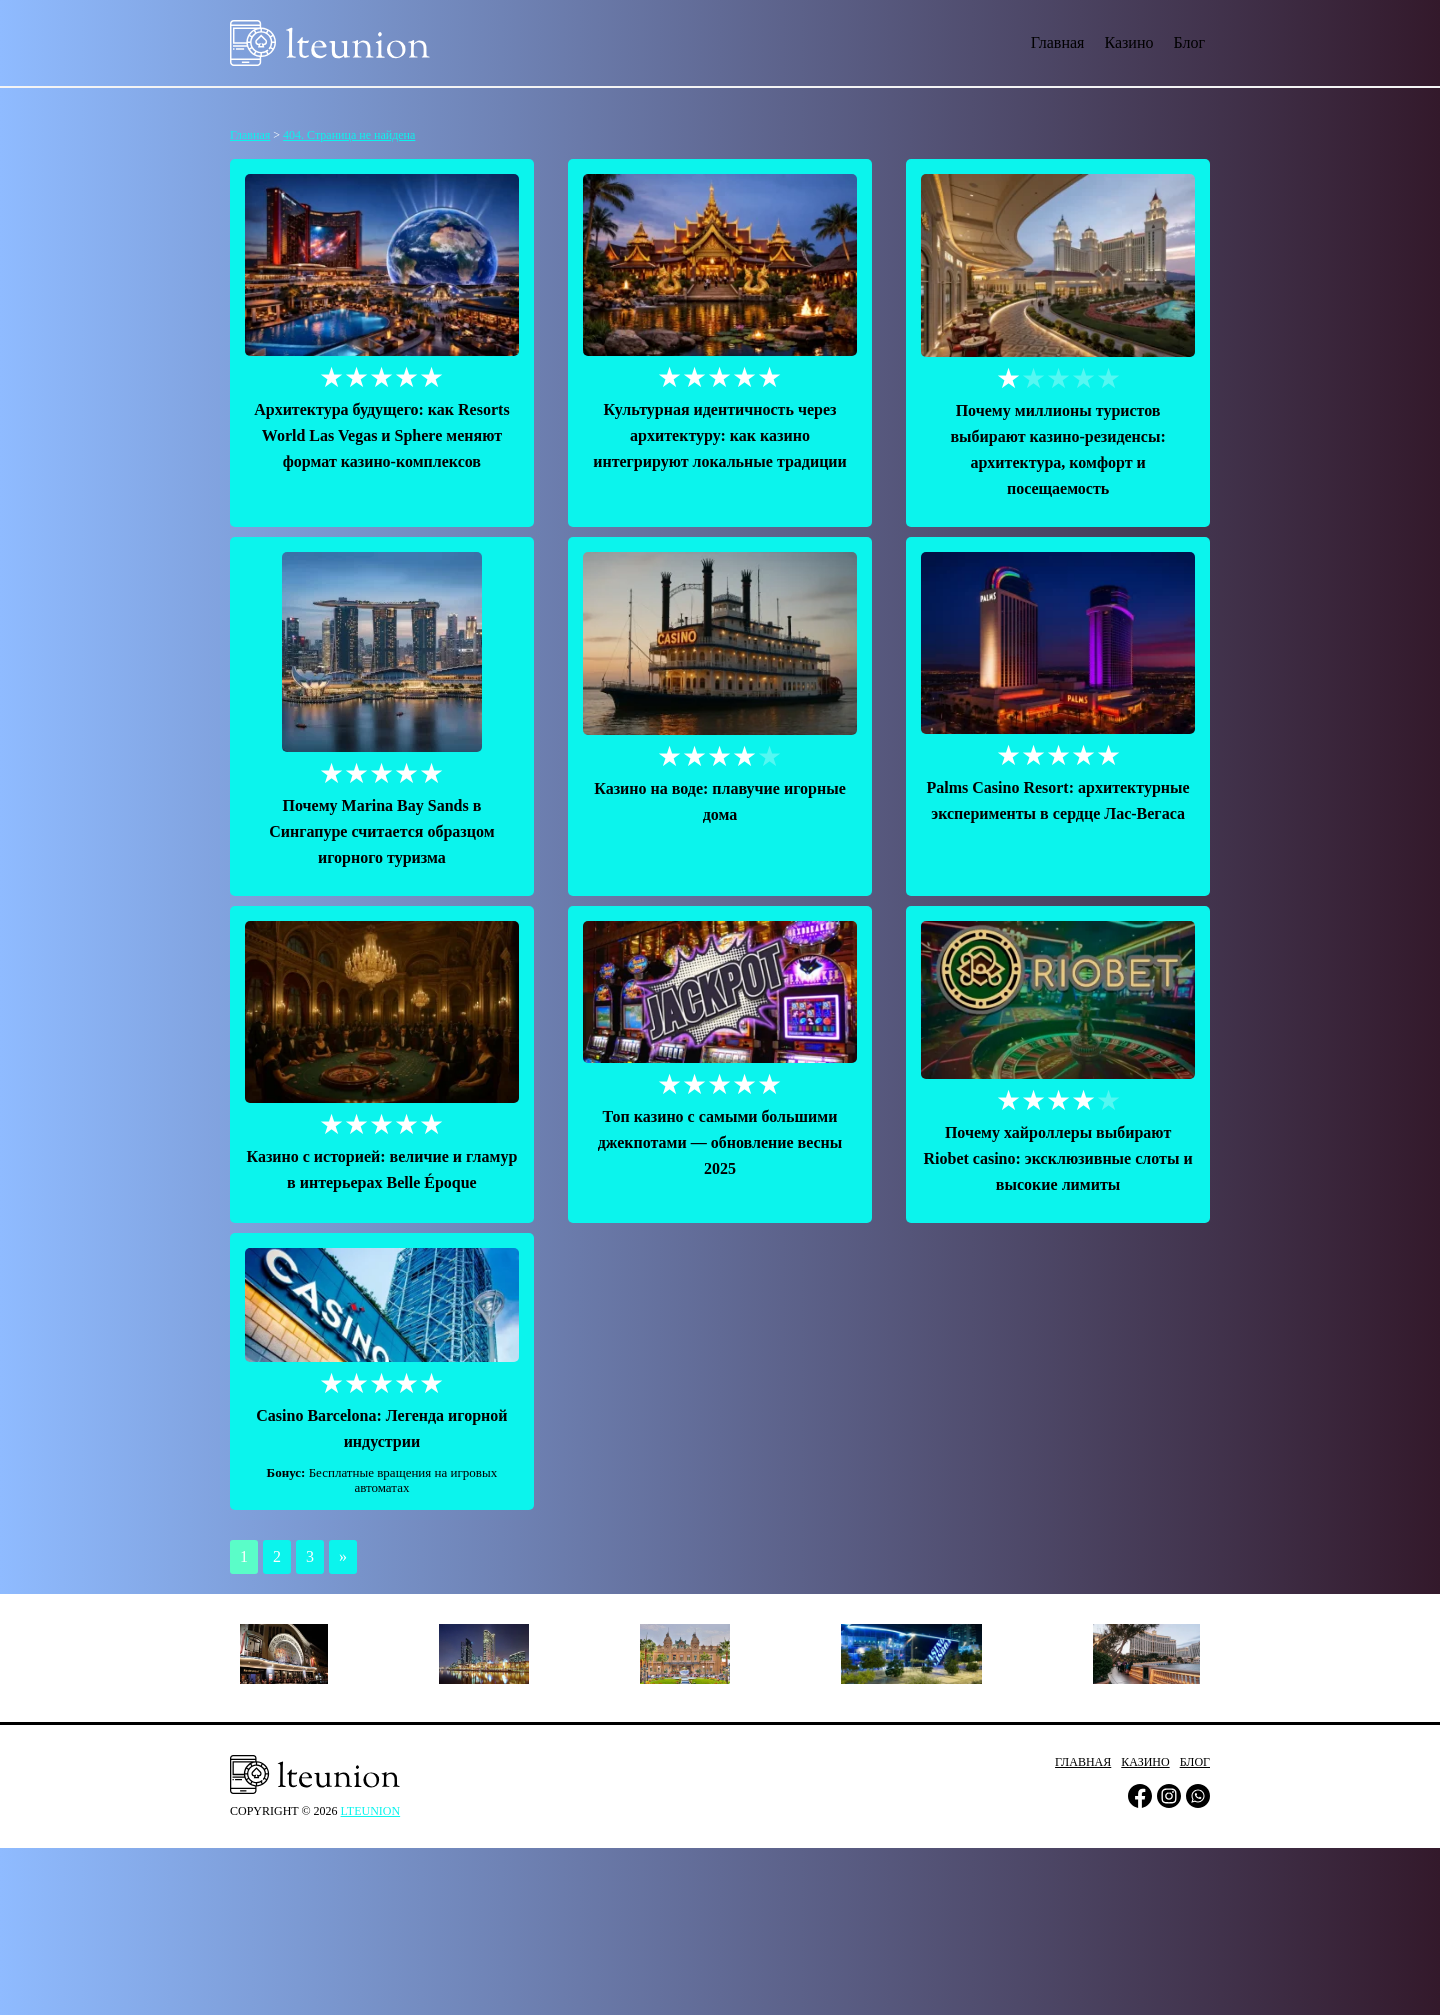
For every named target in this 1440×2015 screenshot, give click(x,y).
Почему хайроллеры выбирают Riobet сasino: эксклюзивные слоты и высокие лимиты (1058, 1158)
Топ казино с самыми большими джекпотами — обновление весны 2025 (720, 1142)
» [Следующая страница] (343, 1556)
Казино (1128, 42)
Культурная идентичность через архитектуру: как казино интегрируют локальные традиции (720, 435)
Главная (1058, 42)
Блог (1189, 42)
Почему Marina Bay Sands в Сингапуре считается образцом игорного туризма (381, 831)
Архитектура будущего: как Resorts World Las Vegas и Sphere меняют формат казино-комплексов (381, 435)
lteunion (371, 1811)
